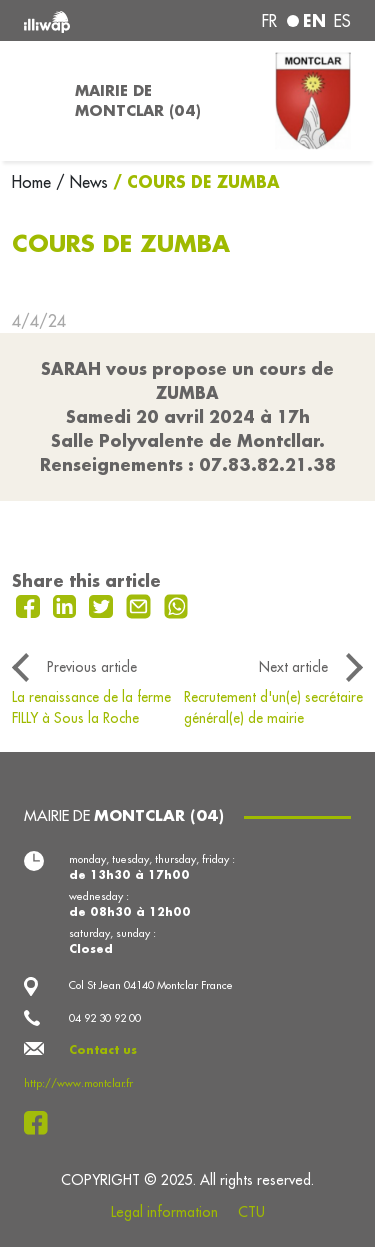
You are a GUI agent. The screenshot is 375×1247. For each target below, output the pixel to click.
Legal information (164, 1212)
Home (34, 182)
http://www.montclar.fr (78, 1083)
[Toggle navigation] (31, 101)
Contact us (103, 1050)
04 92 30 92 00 (105, 1018)
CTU (251, 1212)
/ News (82, 182)
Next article (293, 667)
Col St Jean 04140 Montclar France (151, 985)
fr (269, 21)
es (342, 21)
